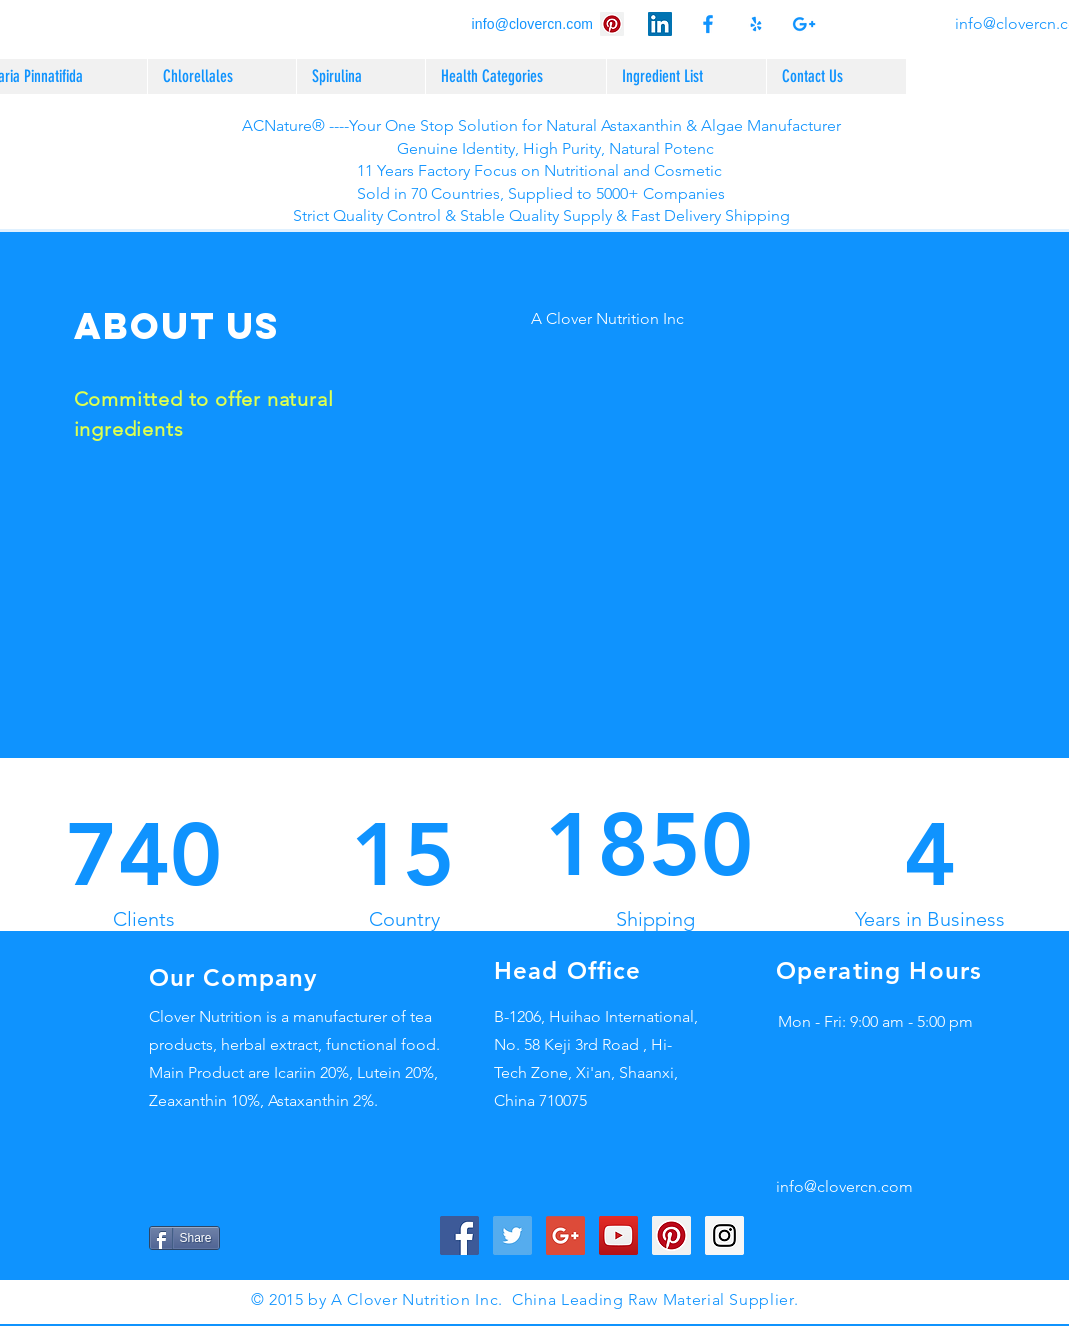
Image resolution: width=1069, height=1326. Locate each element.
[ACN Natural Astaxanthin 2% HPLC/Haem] (660, 24)
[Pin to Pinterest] (254, 1238)
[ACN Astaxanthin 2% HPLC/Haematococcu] (612, 24)
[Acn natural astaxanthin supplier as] (804, 24)
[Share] (184, 1238)
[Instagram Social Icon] (724, 1235)
